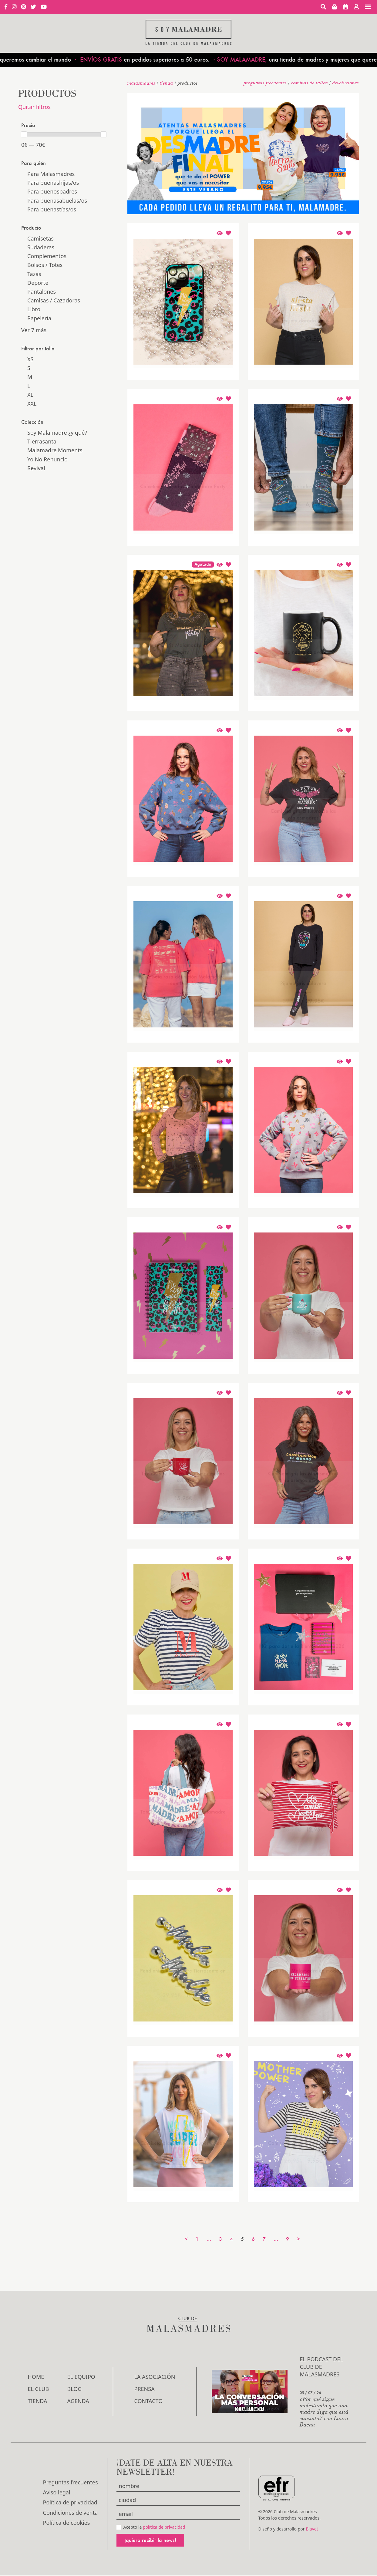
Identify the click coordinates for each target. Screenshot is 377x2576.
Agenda (78, 2401)
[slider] (24, 134)
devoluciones (345, 82)
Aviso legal (56, 2492)
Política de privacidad (70, 2502)
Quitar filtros (34, 106)
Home (36, 2376)
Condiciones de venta (70, 2512)
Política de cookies (66, 2522)
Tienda (166, 82)
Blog (74, 2388)
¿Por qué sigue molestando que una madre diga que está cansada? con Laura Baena (324, 2411)
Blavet (312, 2529)
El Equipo (81, 2376)
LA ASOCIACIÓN (154, 2376)
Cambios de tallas (309, 82)
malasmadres (141, 82)
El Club (38, 2388)
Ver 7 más (33, 330)
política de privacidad (164, 2527)
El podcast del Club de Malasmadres (321, 2366)
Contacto (148, 2401)
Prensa (144, 2388)
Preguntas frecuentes (265, 82)
